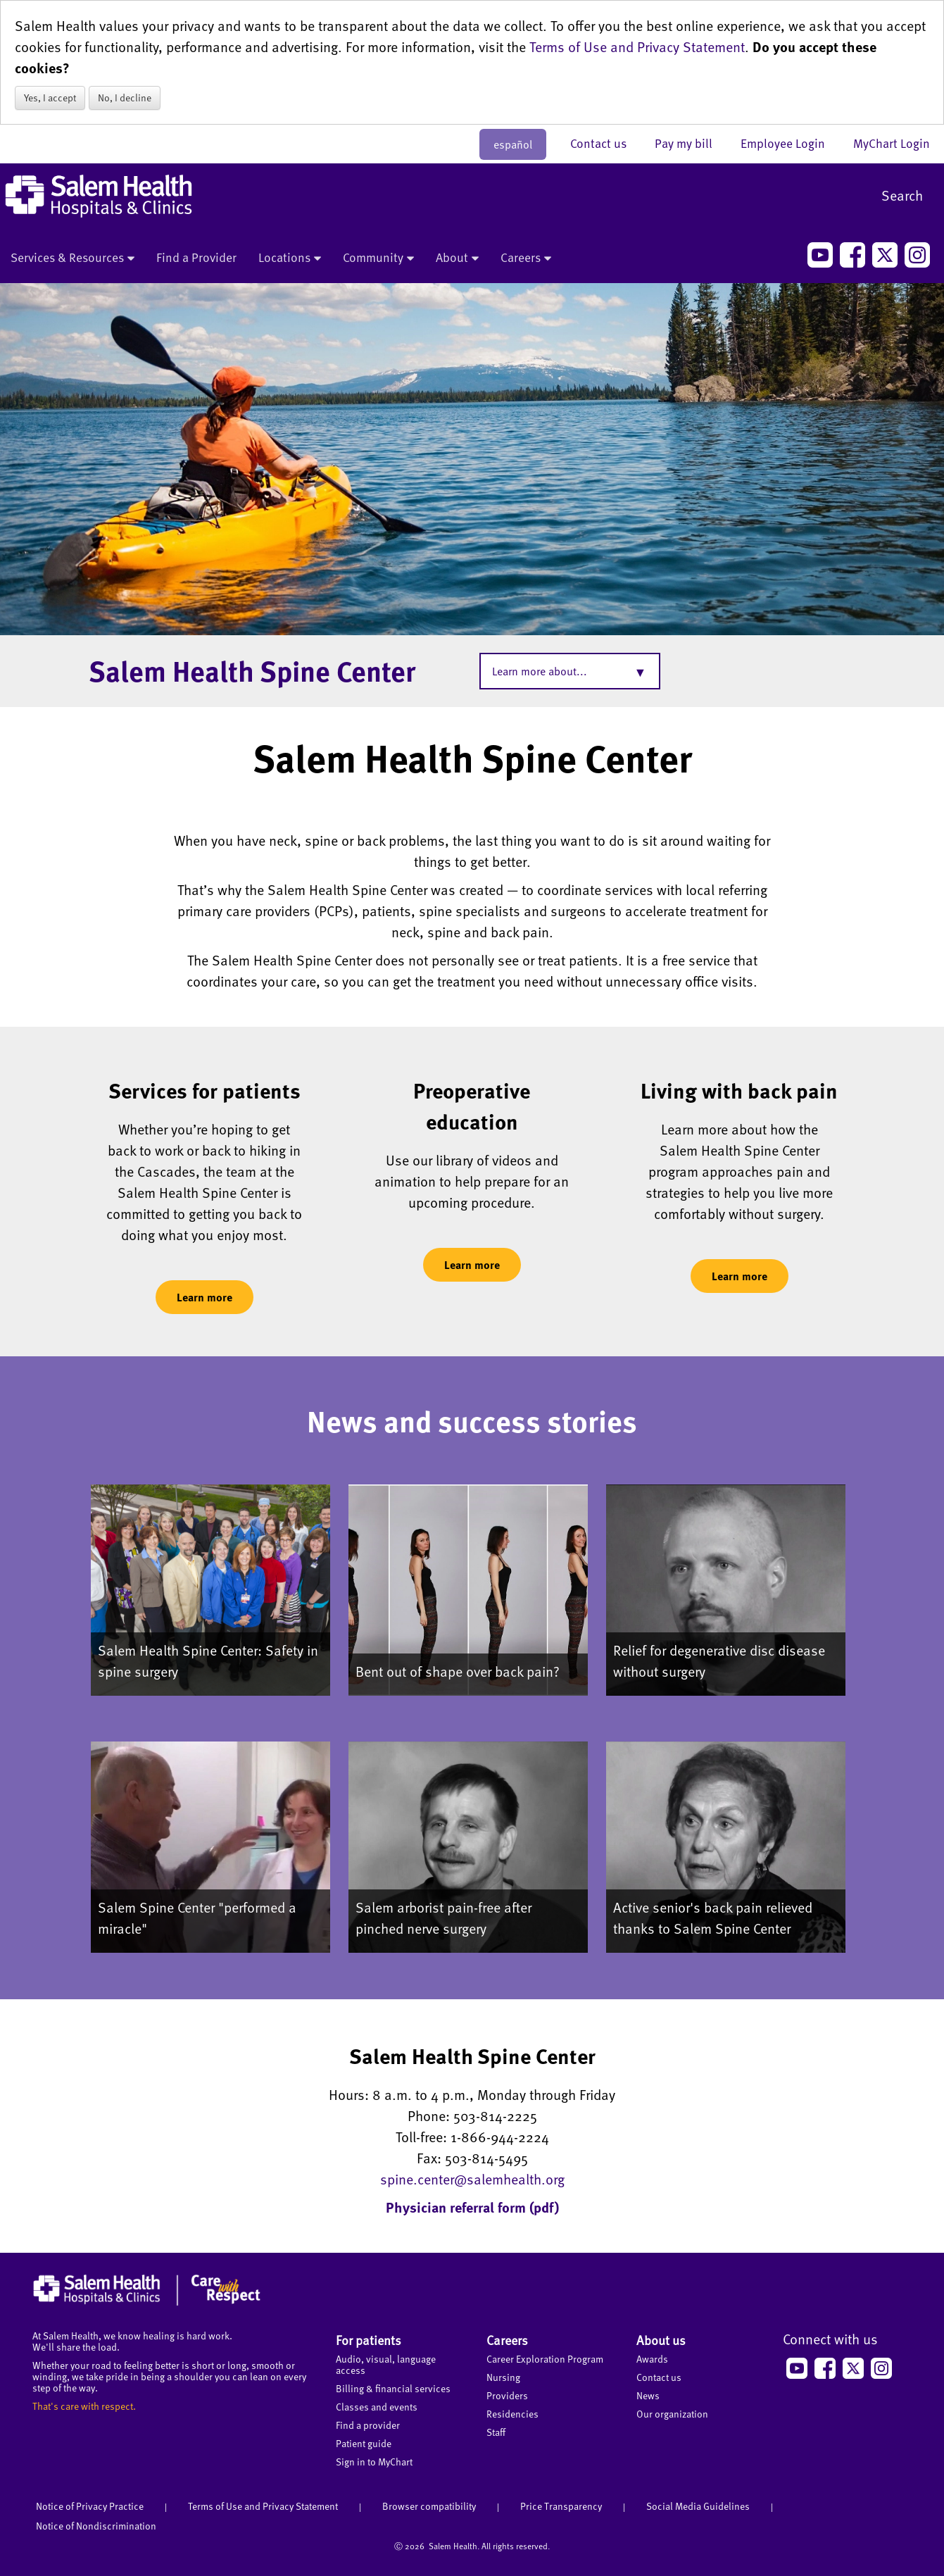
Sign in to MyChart (374, 2461)
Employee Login (790, 143)
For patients (368, 2339)
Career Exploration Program (544, 2358)
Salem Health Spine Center (252, 670)
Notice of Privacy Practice (90, 2506)
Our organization (672, 2413)
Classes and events (376, 2406)
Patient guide (363, 2443)
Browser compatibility (429, 2506)
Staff (495, 2432)
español (512, 144)
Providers (507, 2395)
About (457, 258)
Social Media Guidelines (698, 2506)
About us (661, 2339)
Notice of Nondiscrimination (96, 2525)
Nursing (503, 2377)
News (648, 2395)
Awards (652, 2358)
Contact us (605, 143)
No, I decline (124, 97)
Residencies (512, 2413)
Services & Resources (72, 258)
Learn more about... (539, 671)
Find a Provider (196, 257)
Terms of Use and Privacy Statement (637, 46)
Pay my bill (690, 143)
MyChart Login (891, 143)
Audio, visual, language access (386, 2364)
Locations (289, 258)
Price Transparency (561, 2506)
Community (378, 258)
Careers (526, 258)
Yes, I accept (50, 97)
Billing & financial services (393, 2388)
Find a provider (368, 2425)
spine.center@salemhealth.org (472, 2178)
